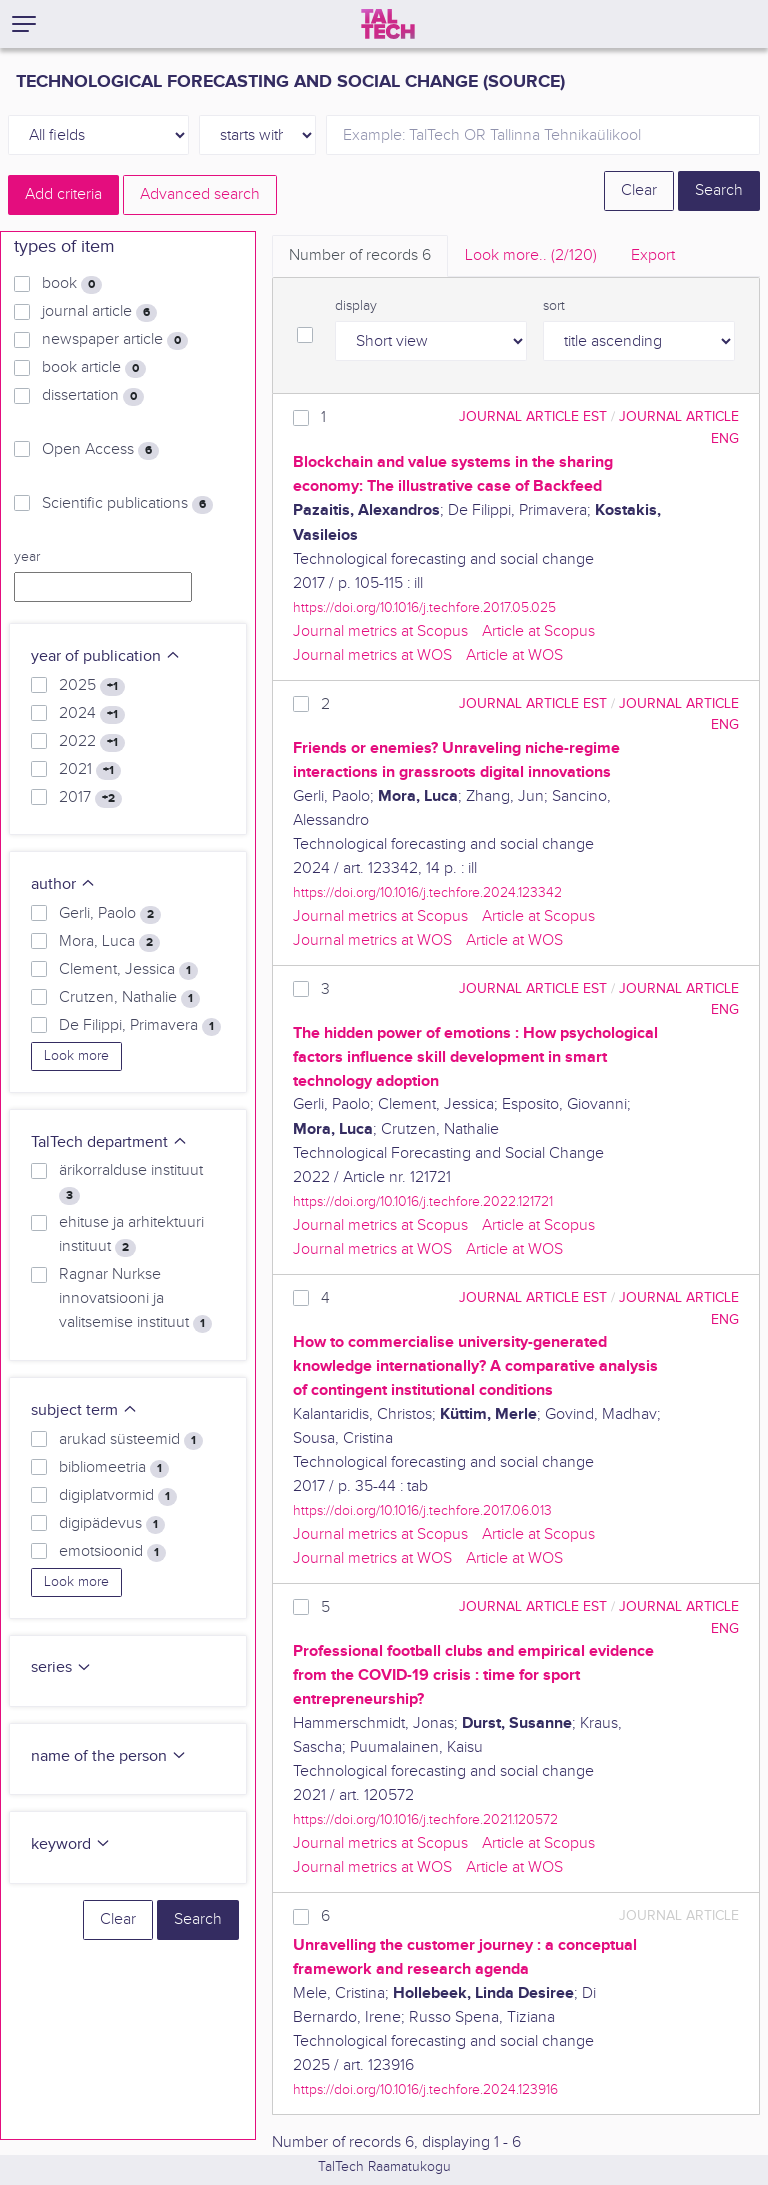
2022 (92, 742)
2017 (90, 798)
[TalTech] (388, 24)
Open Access (100, 450)
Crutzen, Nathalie (129, 998)
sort (554, 306)
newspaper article (115, 340)
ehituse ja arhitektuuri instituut (131, 1235)
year (27, 557)
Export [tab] (653, 255)
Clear (639, 190)
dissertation (93, 396)
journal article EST (533, 416)
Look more (76, 1056)
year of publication (106, 656)
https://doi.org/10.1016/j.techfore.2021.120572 (425, 1819)
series (61, 1667)
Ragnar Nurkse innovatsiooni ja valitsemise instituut (135, 1299)
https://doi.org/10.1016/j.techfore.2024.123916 (425, 2089)
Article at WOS (514, 655)
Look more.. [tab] (531, 255)
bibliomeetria (114, 1468)
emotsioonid (112, 1552)
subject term (84, 1410)
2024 (92, 714)
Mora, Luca (109, 942)
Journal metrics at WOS (372, 655)
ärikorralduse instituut (131, 1183)
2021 (90, 770)
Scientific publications (127, 504)
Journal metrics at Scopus (380, 631)
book (72, 284)
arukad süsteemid (131, 1440)
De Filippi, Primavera (140, 1026)
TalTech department (109, 1142)
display (356, 306)
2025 (92, 686)
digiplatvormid (118, 1496)
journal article (99, 312)
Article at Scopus (538, 631)
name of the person (109, 1756)
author (63, 884)
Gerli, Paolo (110, 914)
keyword (71, 1844)
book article (94, 368)
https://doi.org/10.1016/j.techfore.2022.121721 (423, 1201)
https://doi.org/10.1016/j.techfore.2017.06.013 (422, 1510)
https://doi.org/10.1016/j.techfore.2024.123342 (427, 892)
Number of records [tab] (360, 255)
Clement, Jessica (128, 970)
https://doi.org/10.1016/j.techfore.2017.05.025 (424, 607)
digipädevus (112, 1524)
